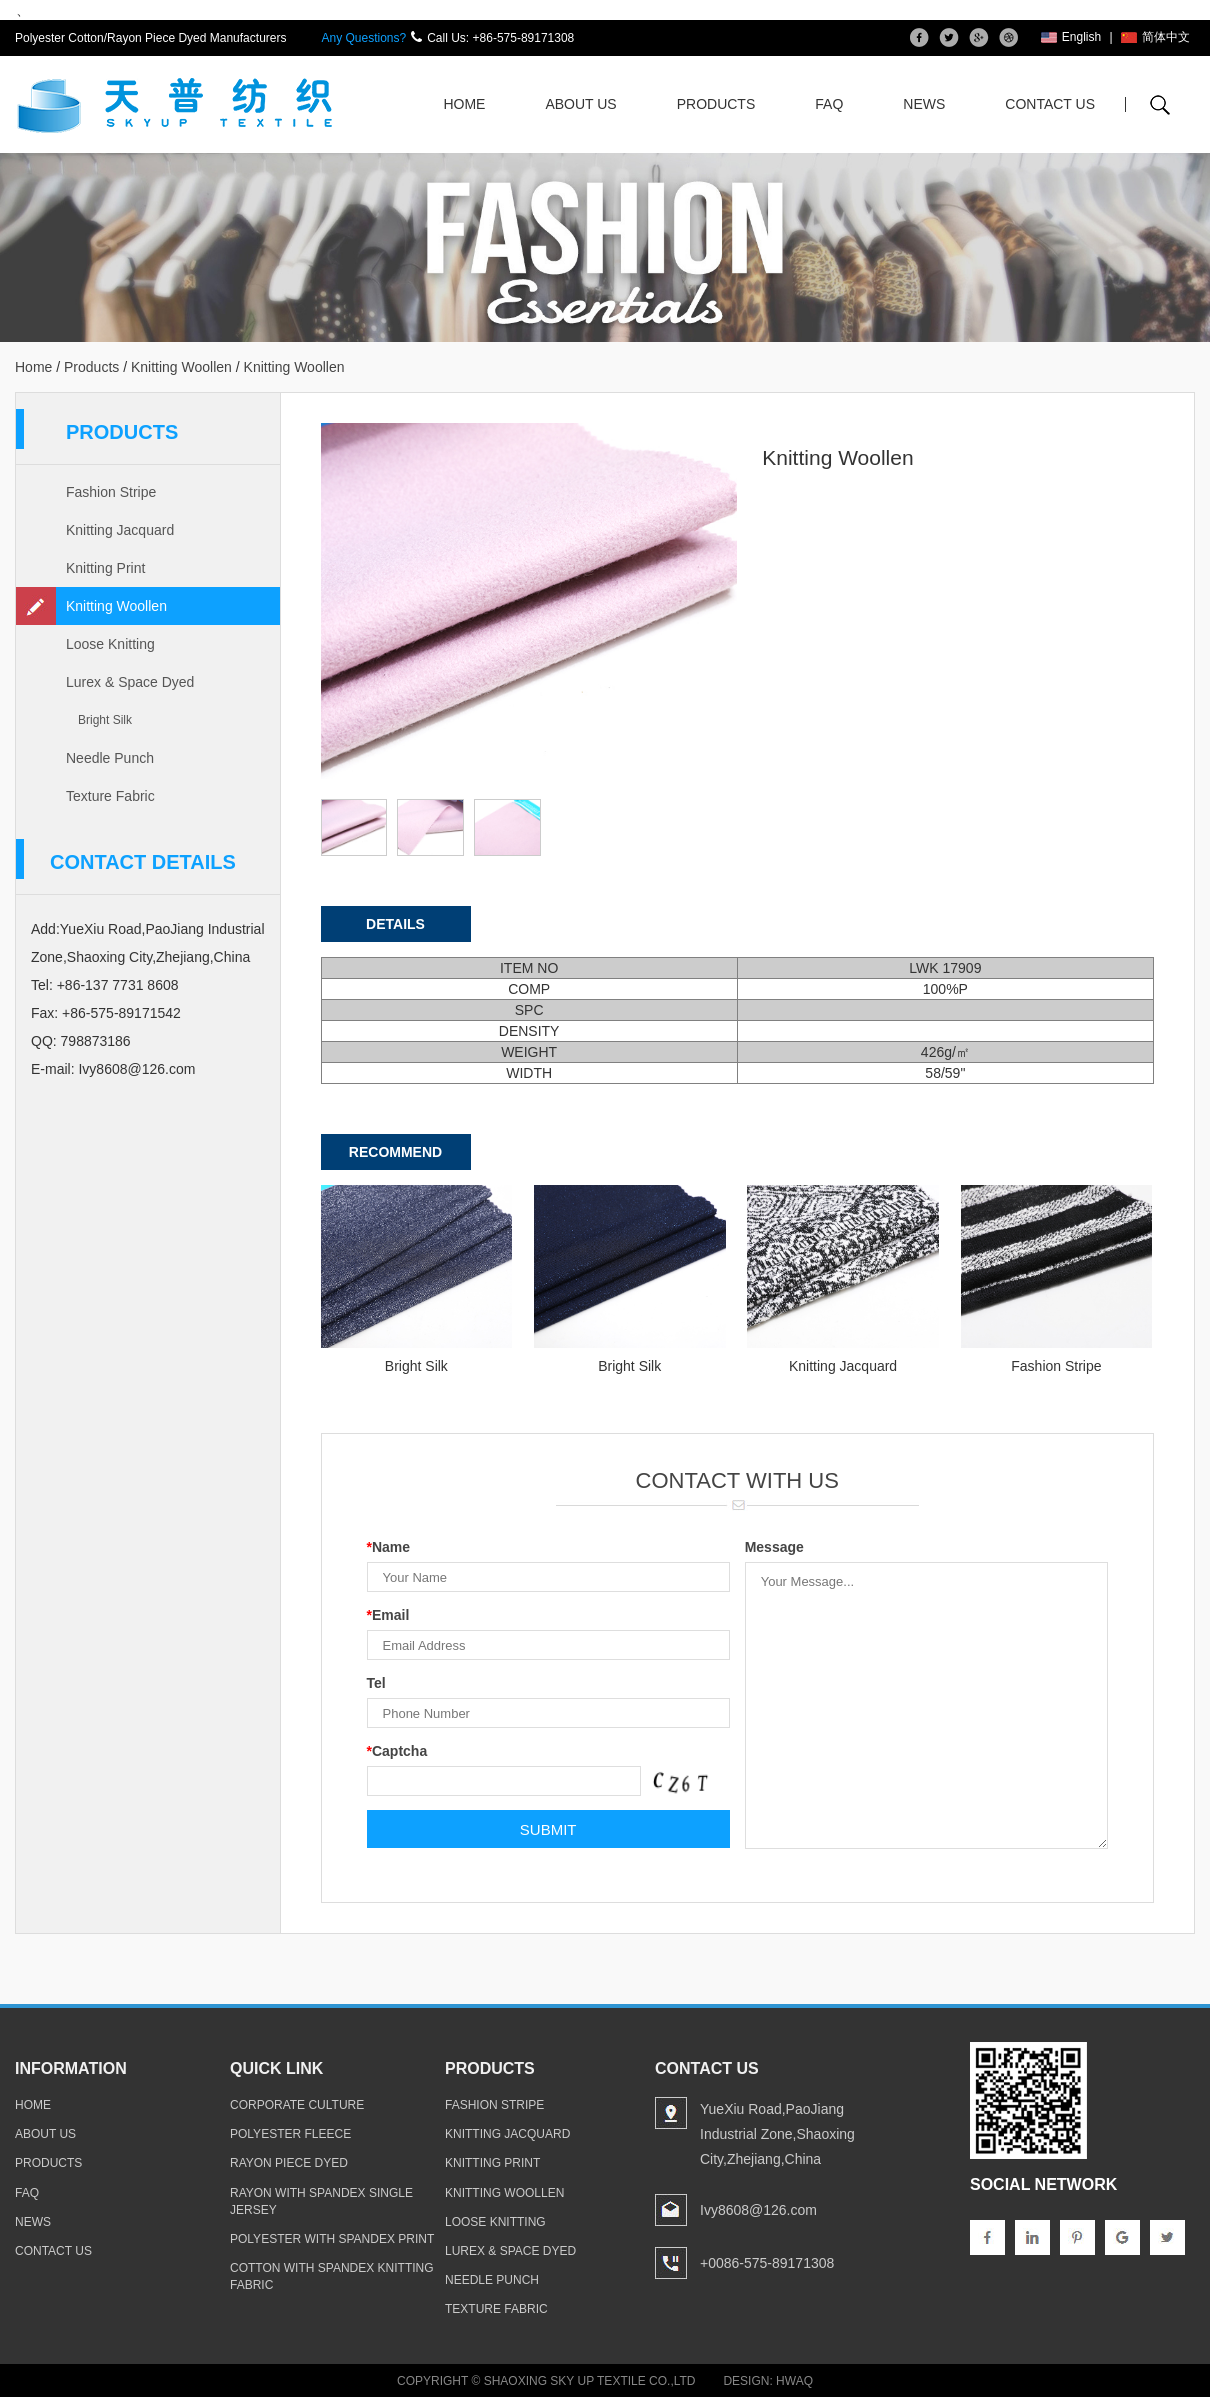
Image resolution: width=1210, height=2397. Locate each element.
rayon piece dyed (289, 2163)
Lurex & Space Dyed (130, 682)
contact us (53, 2251)
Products (716, 104)
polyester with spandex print (332, 2239)
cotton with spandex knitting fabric (332, 2276)
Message (774, 1547)
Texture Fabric (110, 796)
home (33, 2105)
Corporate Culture (297, 2105)
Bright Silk (105, 720)
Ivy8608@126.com (136, 1069)
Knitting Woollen (181, 367)
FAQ (829, 104)
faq (27, 2192)
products (48, 2163)
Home (464, 104)
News (924, 104)
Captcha (397, 1751)
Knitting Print (105, 568)
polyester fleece (290, 2134)
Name (389, 1547)
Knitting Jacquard (120, 530)
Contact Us (1050, 104)
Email (388, 1615)
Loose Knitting (110, 644)
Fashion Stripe (111, 492)
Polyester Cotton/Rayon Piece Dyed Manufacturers (150, 38)
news (33, 2221)
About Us (580, 104)
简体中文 (1155, 37)
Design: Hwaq (768, 2381)
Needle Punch (110, 758)
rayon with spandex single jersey (321, 2200)
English (1071, 37)
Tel (376, 1683)
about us (45, 2134)
